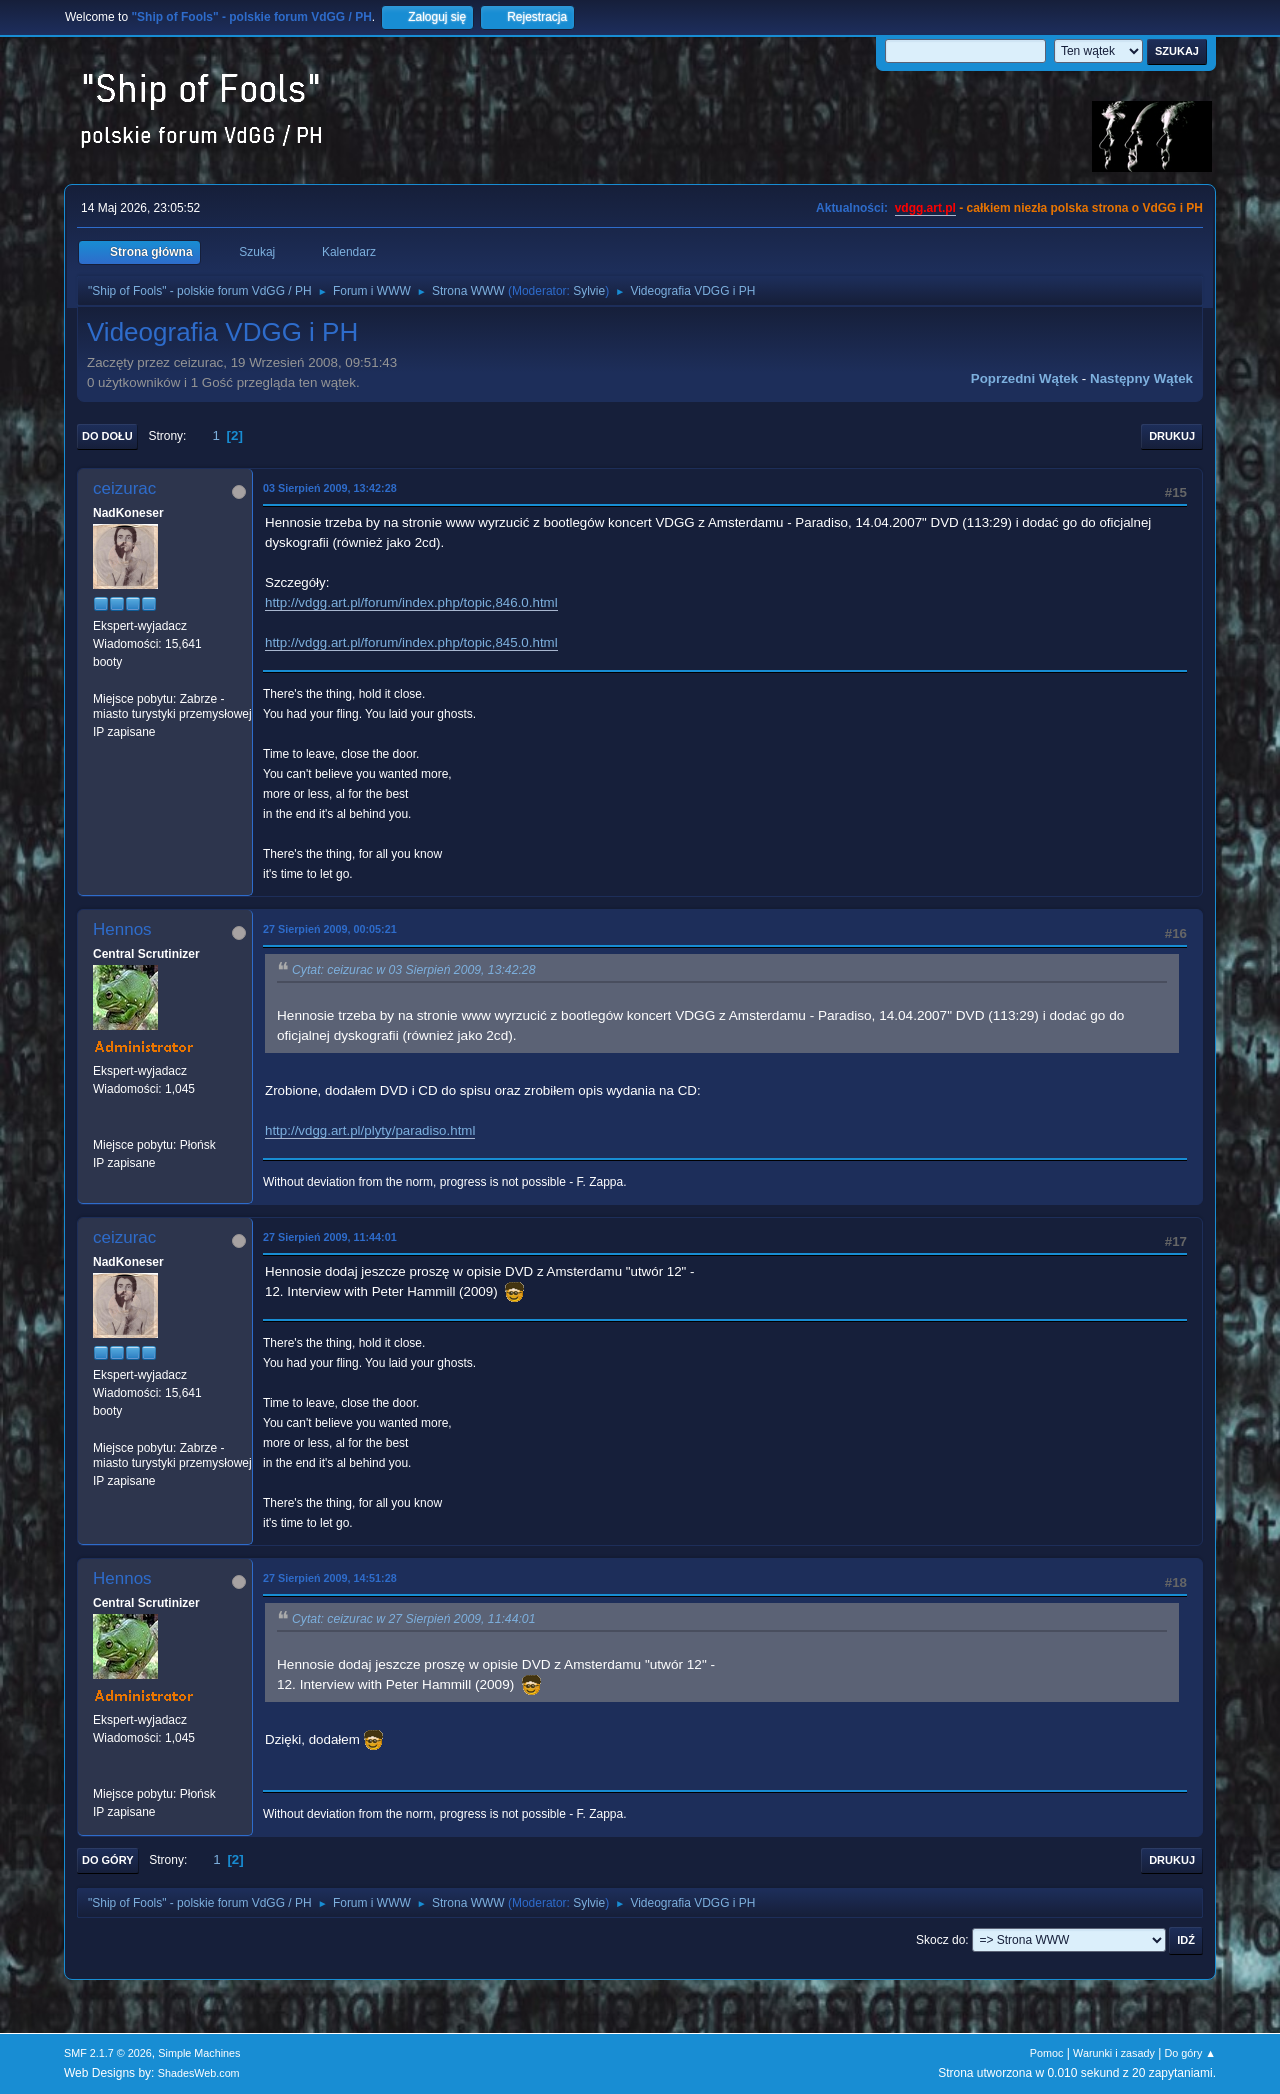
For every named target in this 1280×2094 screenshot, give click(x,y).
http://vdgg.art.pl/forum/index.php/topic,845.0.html (411, 642)
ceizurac (124, 488)
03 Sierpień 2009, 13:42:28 (330, 488)
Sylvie (589, 291)
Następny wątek (1141, 378)
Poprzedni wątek (1024, 378)
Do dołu (107, 436)
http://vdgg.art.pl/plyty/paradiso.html (370, 1130)
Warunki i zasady (1114, 2053)
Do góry (108, 1860)
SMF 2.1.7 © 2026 (108, 2053)
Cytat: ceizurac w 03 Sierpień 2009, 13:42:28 (413, 970)
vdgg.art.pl (925, 208)
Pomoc (1047, 2053)
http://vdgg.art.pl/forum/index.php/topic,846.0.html (411, 602)
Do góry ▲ (1190, 2053)
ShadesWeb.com (199, 2073)
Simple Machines (199, 2053)
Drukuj (1172, 436)
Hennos (122, 929)
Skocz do (940, 1940)
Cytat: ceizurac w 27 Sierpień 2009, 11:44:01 (413, 1619)
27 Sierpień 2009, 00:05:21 (330, 929)
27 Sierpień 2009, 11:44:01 (330, 1237)
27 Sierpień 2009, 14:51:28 (330, 1578)
